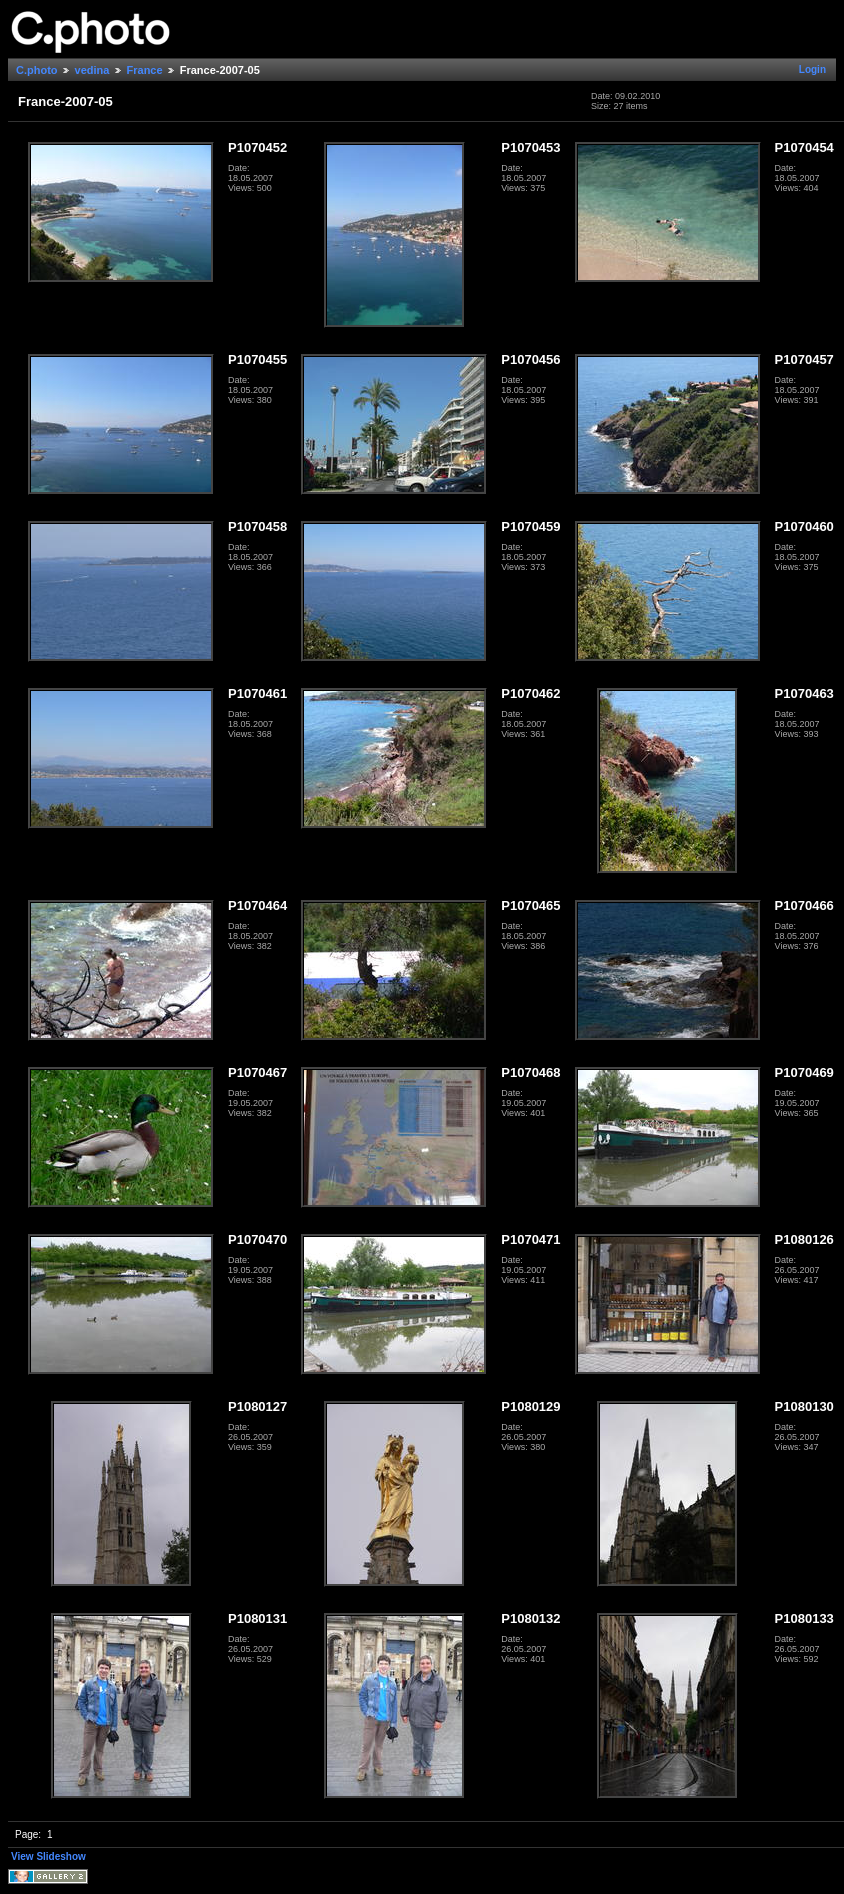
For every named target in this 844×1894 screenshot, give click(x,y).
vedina (92, 70)
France (145, 70)
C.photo (37, 70)
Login (812, 69)
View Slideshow (48, 1856)
